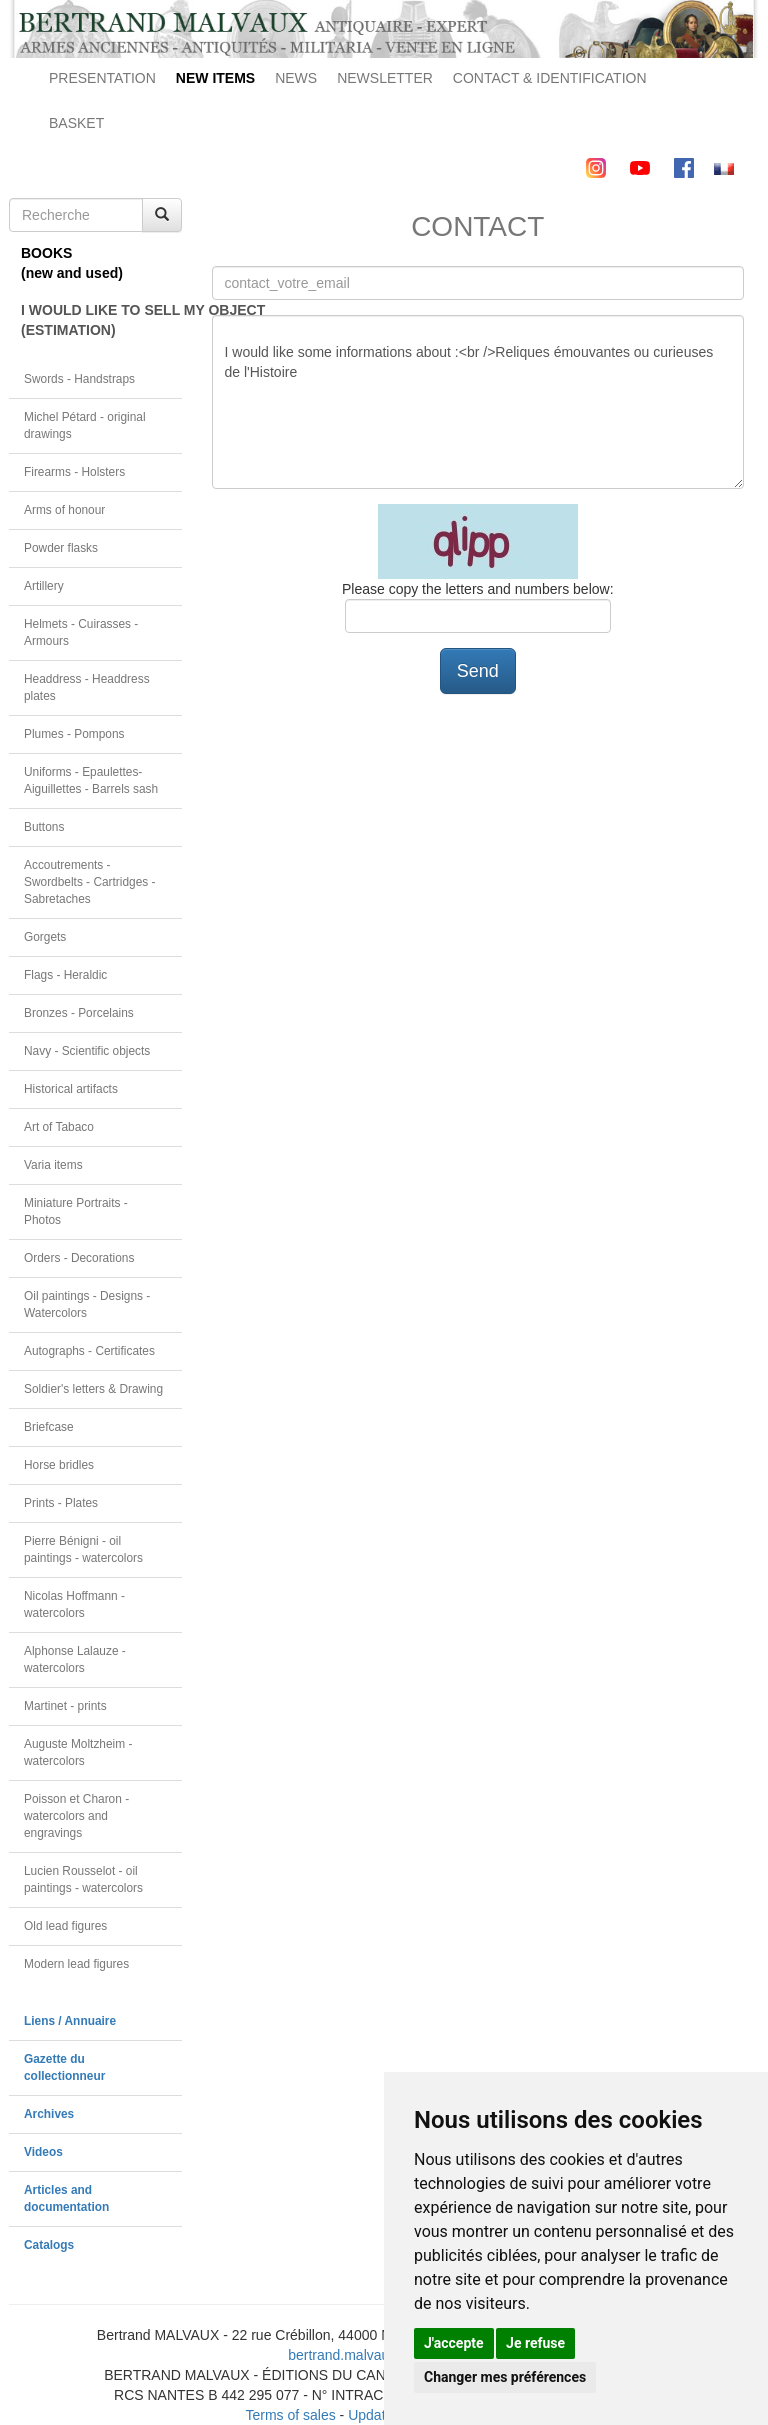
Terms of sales (290, 2415)
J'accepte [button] (454, 2343)
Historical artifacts (71, 1089)
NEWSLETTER (385, 78)
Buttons (44, 827)
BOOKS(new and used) (72, 263)
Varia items (53, 1165)
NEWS (296, 78)
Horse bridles (59, 1465)
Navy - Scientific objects (87, 1051)
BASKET (76, 123)
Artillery (44, 586)
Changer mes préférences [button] (505, 2377)
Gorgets (45, 937)
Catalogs (49, 2245)
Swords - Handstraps (79, 379)
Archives (49, 2114)
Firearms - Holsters (74, 472)
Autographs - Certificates (89, 1351)
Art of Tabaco (59, 1127)
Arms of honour (64, 510)
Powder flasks (61, 548)
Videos (43, 2152)
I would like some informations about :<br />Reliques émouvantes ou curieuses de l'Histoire (478, 402)
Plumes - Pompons (74, 734)
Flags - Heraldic (65, 975)
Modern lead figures (76, 1964)
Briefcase (49, 1427)
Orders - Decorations (79, 1258)
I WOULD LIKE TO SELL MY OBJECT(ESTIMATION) (101, 320)
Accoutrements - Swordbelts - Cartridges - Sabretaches (90, 882)
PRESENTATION (102, 78)
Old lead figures (65, 1926)
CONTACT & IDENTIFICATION (550, 78)
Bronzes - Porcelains (79, 1013)
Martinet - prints (65, 1706)
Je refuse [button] (535, 2343)
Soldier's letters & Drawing (93, 1389)
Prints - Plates (61, 1503)
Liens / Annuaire (70, 2021)
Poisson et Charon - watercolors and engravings (76, 1816)
